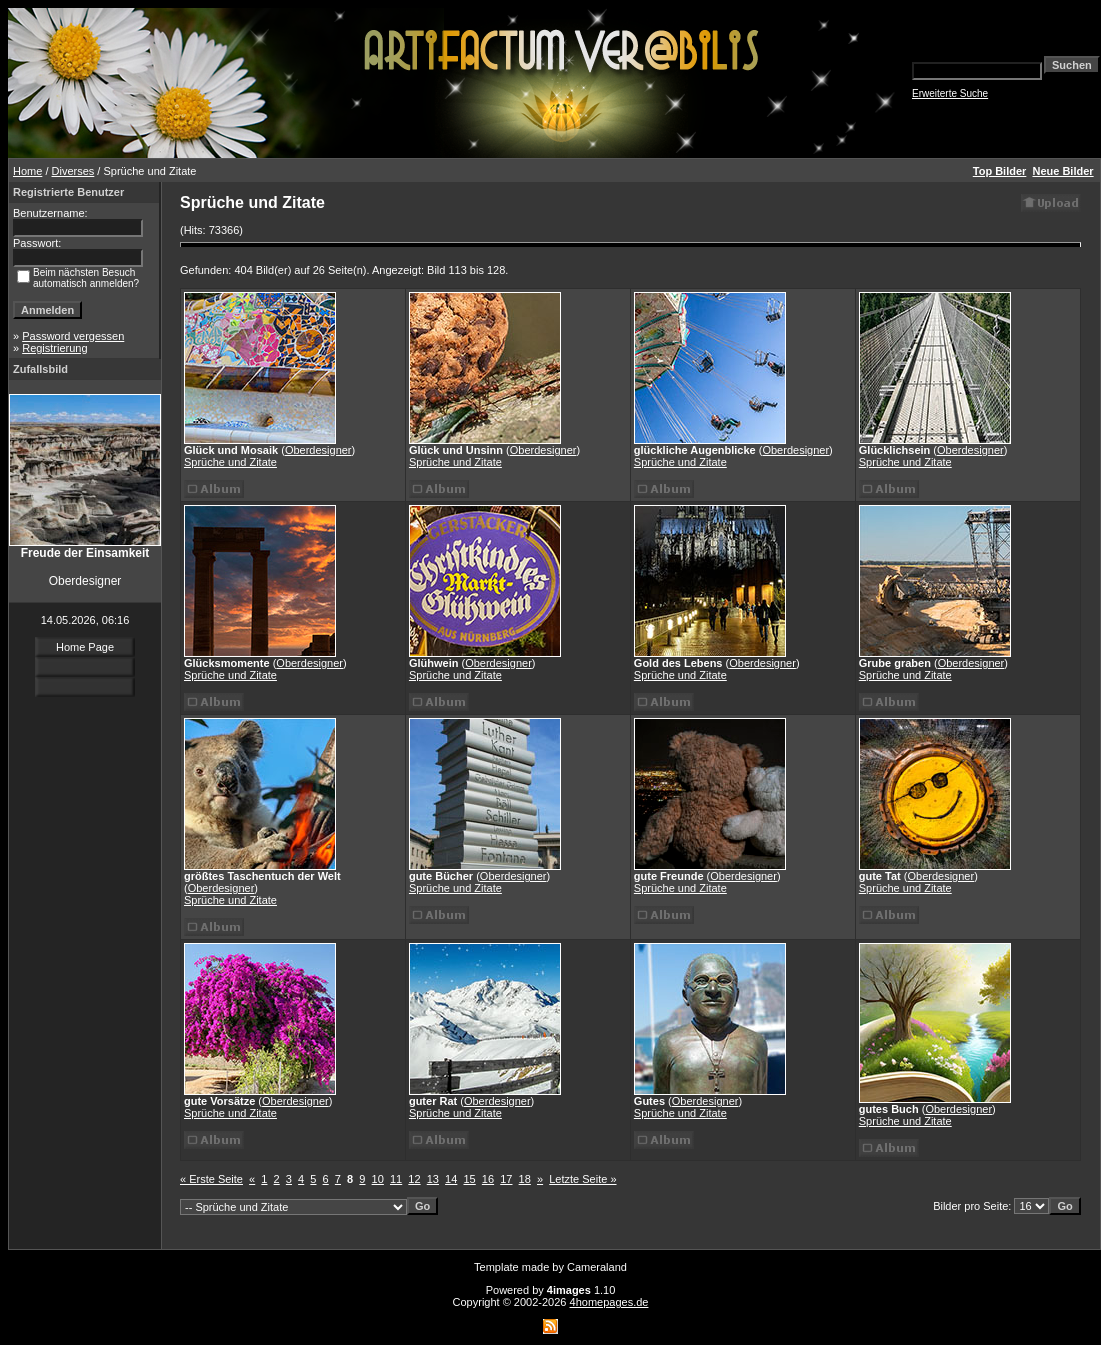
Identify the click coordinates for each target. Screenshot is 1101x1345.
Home (27, 171)
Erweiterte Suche (950, 93)
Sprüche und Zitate (230, 462)
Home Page (85, 647)
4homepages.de (609, 1302)
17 (506, 1179)
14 (451, 1179)
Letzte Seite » (582, 1179)
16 (488, 1179)
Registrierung (54, 348)
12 (414, 1179)
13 (433, 1179)
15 (469, 1179)
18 (525, 1179)
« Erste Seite (211, 1179)
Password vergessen (73, 336)
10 (378, 1179)
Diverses (73, 171)
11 (396, 1179)
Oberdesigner (318, 450)
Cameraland (597, 1267)
